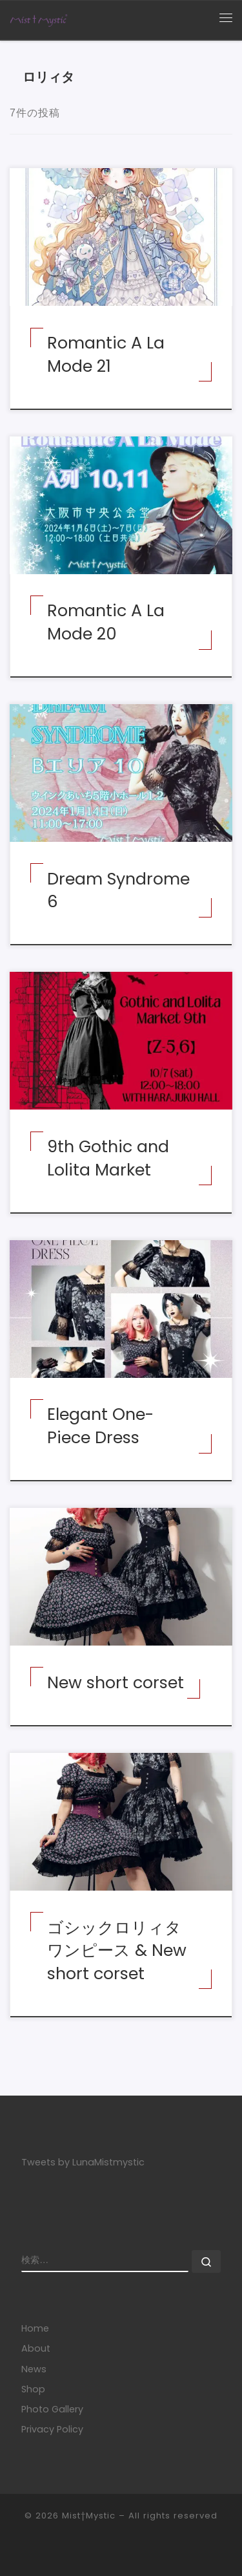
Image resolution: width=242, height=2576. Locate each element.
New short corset (115, 1682)
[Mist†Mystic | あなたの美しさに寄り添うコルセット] (39, 19)
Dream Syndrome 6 (118, 890)
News (33, 2369)
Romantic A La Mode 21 (106, 354)
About (35, 2348)
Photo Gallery (52, 2409)
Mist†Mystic (90, 2515)
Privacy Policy (52, 2429)
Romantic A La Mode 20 (106, 622)
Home (35, 2328)
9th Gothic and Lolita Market (108, 1158)
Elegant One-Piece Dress (100, 1425)
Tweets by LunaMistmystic (83, 2162)
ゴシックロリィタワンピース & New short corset (117, 1950)
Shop (33, 2389)
